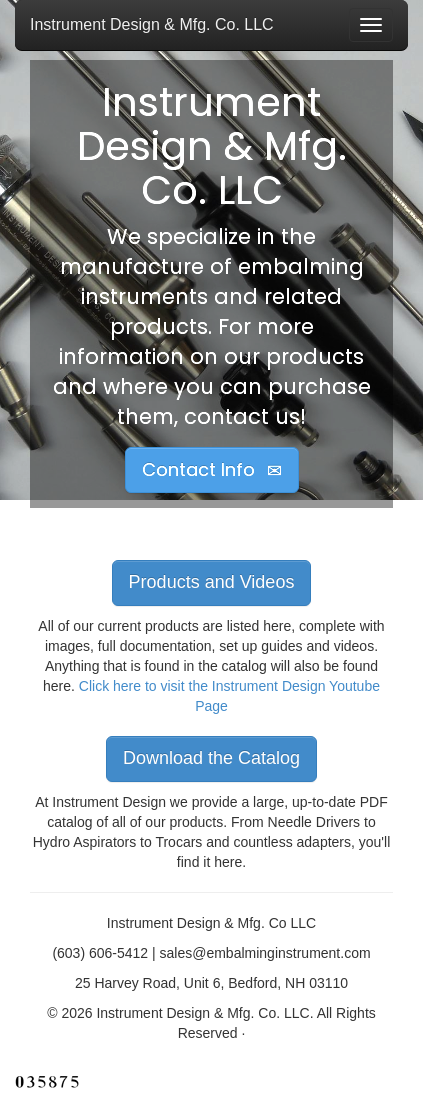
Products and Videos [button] (212, 582)
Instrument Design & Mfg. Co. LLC (152, 24)
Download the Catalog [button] (211, 758)
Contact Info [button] (212, 469)
